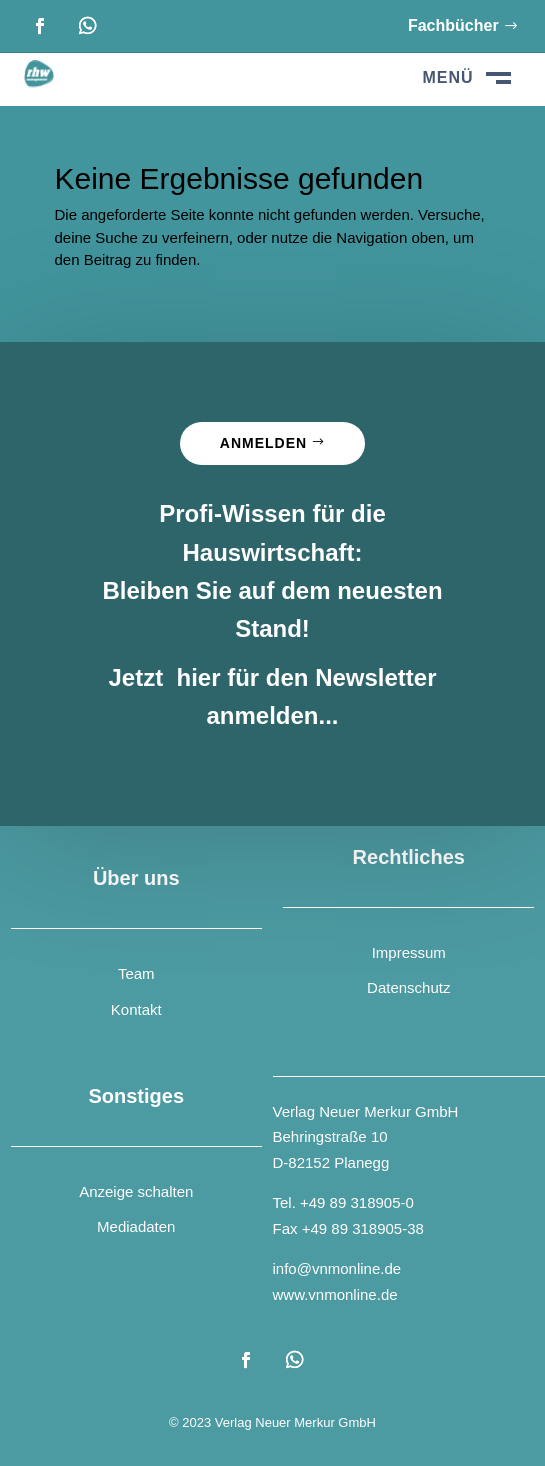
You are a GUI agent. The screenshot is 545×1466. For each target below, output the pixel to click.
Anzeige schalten (136, 1191)
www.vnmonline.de (335, 1294)
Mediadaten (136, 1226)
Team (136, 973)
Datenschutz (408, 987)
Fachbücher (453, 25)
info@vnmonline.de (337, 1268)
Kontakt (136, 1009)
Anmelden (263, 443)
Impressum (409, 952)
